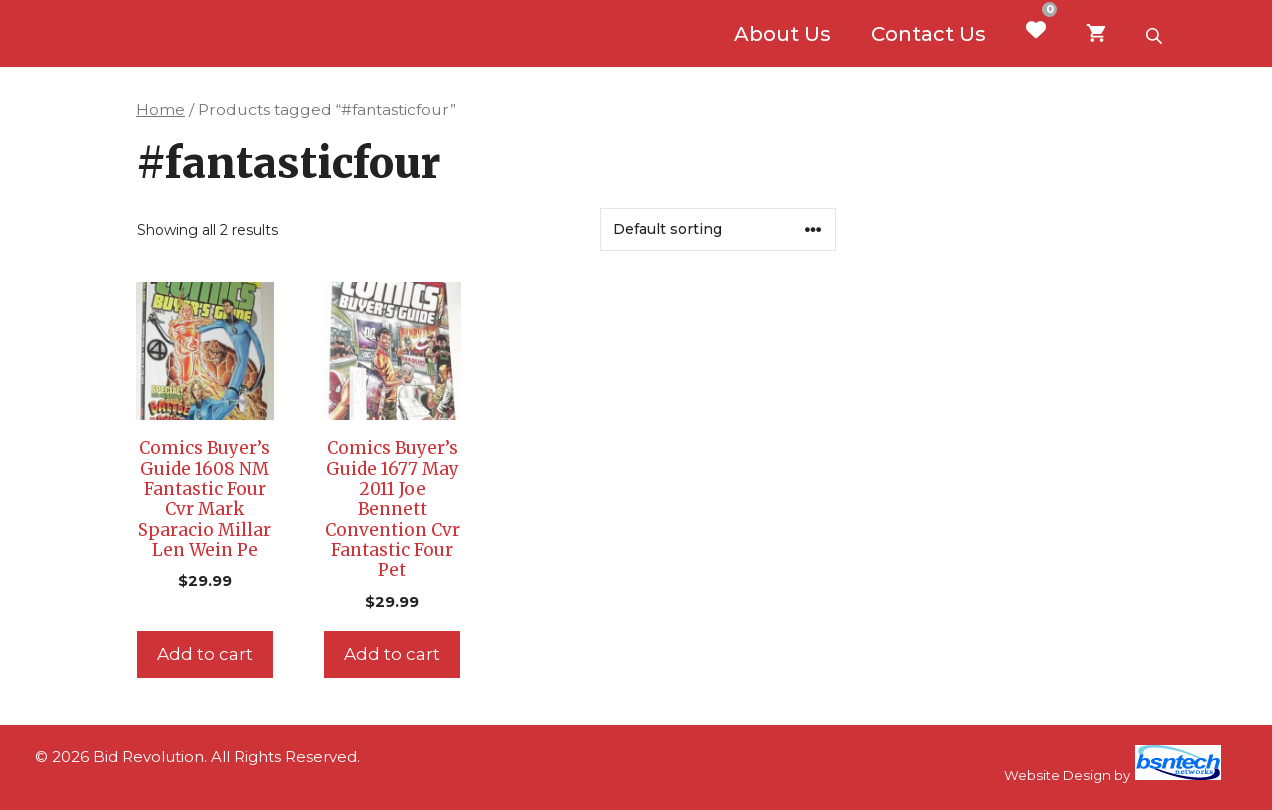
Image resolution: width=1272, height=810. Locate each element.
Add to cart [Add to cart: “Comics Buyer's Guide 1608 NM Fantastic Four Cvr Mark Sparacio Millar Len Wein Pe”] (205, 654)
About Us (782, 34)
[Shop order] (718, 229)
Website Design (1057, 775)
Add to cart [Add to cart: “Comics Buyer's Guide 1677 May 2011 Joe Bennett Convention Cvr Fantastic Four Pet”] (392, 654)
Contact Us (928, 34)
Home (160, 109)
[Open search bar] (1156, 34)
